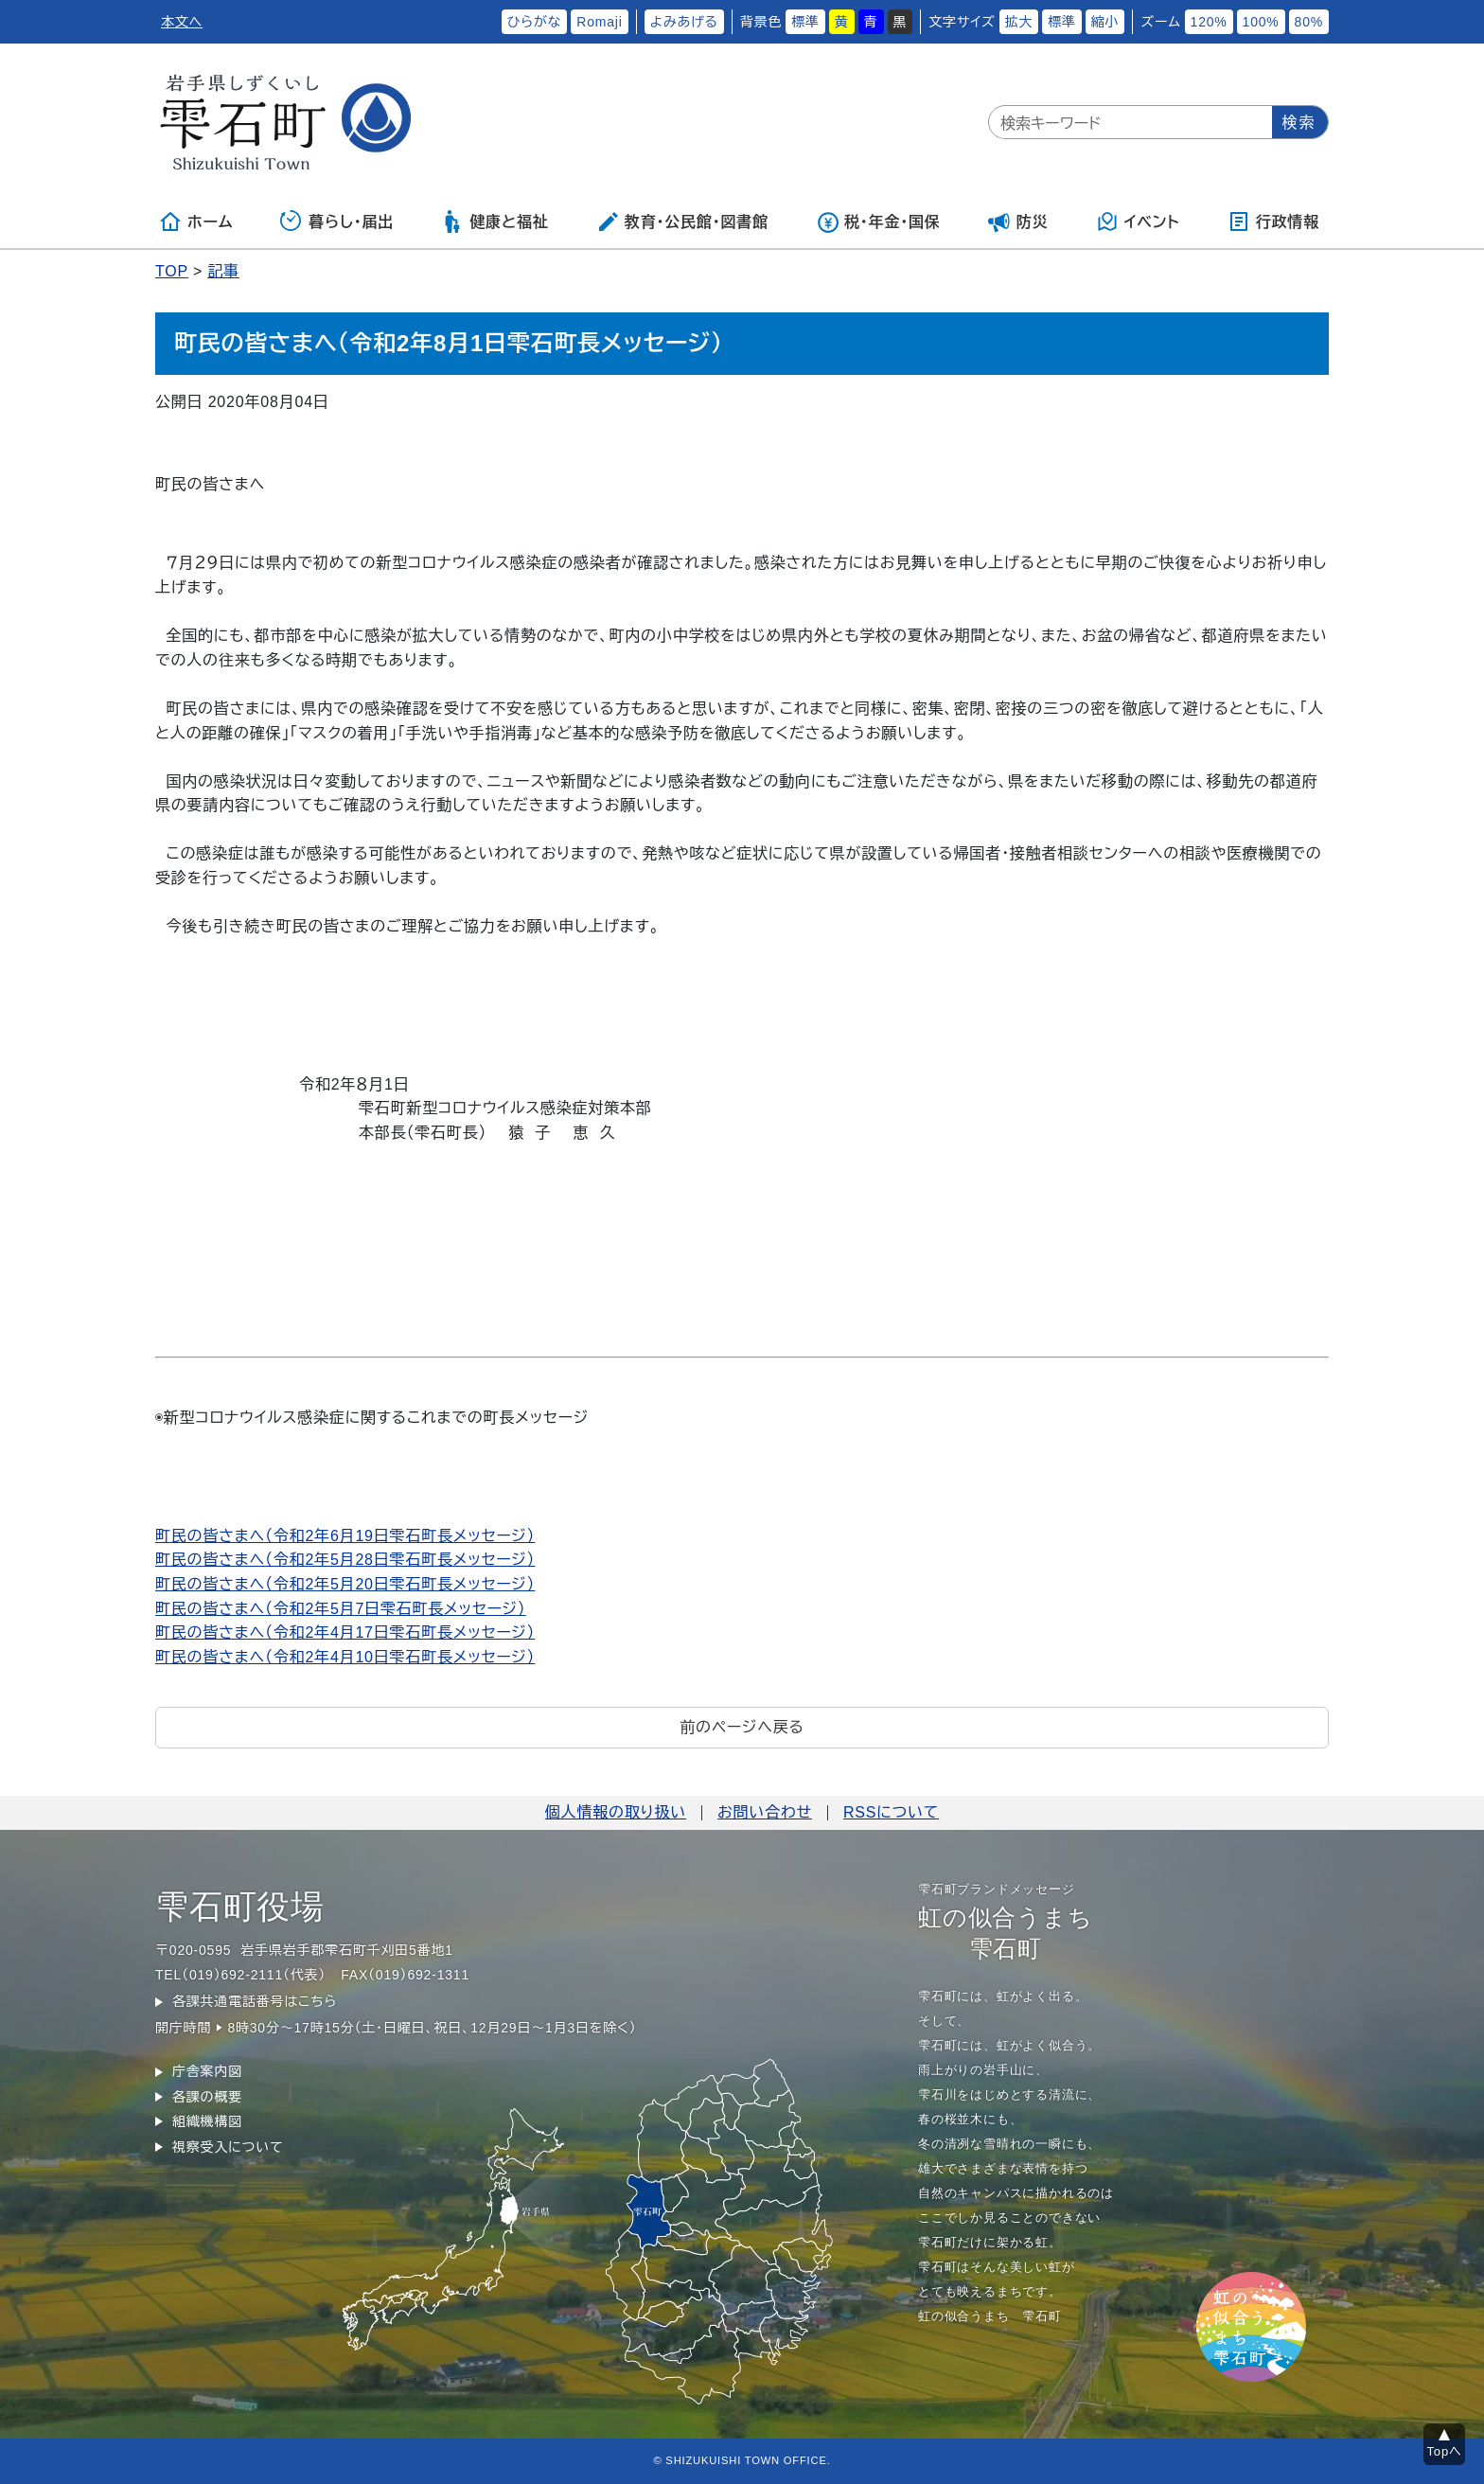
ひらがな (534, 21)
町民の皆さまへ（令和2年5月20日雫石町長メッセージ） (345, 1584)
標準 (805, 21)
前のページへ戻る (742, 1727)
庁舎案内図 (207, 2071)
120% (1209, 21)
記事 (223, 271)
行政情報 (1273, 221)
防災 (1018, 221)
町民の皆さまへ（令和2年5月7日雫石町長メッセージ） (340, 1609)
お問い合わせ (764, 1812)
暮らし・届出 (337, 221)
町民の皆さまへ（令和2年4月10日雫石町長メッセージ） (345, 1657)
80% (1309, 21)
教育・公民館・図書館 (682, 221)
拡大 (1019, 21)
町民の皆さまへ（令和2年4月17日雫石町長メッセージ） (345, 1632)
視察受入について (227, 2147)
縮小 (1105, 21)
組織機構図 (207, 2121)
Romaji (599, 21)
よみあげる (684, 21)
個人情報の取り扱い (615, 1812)
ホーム (196, 221)
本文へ (182, 21)
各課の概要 (207, 2096)
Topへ (1444, 2451)
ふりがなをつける (437, 21)
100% (1261, 21)
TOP (171, 271)
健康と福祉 (494, 221)
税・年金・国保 (878, 221)
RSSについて (891, 1812)
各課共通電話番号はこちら (254, 2001)
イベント (1138, 221)
